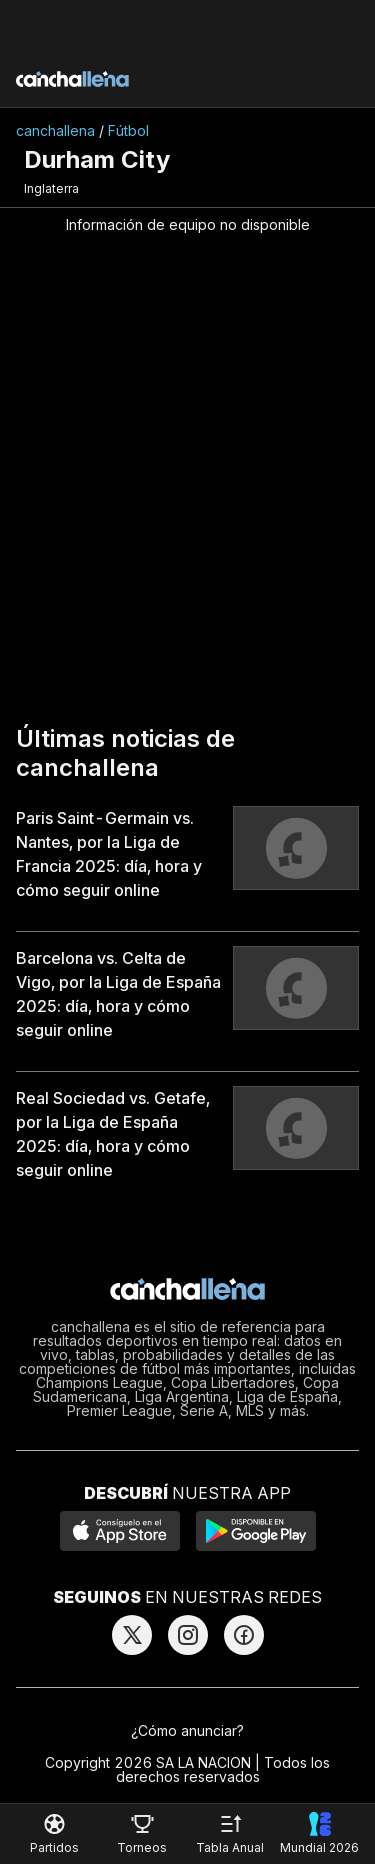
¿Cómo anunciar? (187, 1730)
